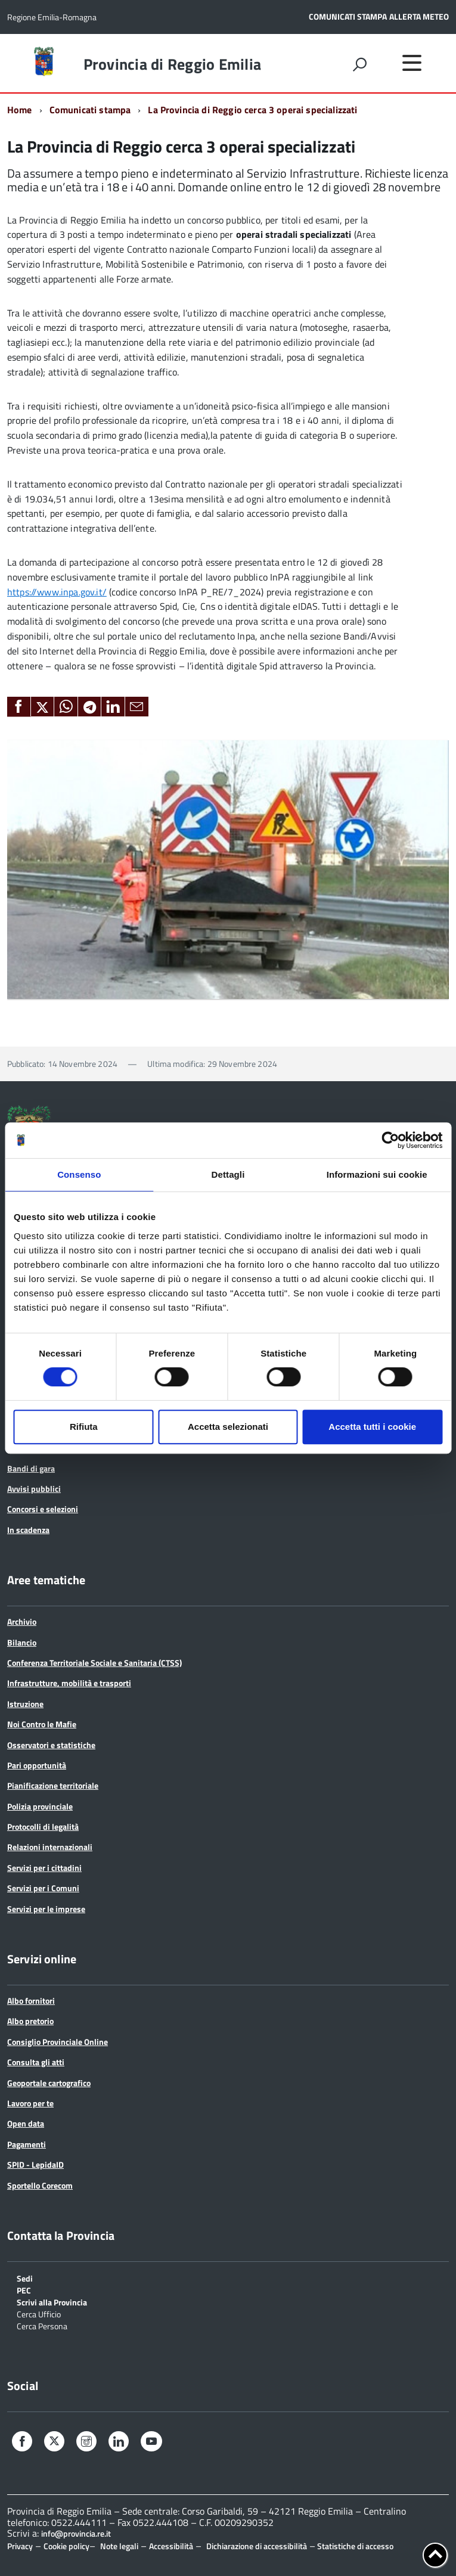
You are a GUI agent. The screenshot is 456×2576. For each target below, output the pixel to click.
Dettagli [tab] (228, 1174)
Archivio (21, 1621)
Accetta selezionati (228, 1427)
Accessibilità (171, 2546)
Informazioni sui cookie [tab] (377, 1174)
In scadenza (28, 1529)
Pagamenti (26, 2144)
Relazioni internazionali (49, 1847)
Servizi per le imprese (46, 1908)
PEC (24, 2289)
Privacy (20, 2546)
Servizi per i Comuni (43, 1888)
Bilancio (21, 1642)
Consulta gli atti (35, 2062)
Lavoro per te (30, 2103)
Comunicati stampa (90, 110)
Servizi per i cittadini (44, 1867)
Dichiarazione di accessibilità (256, 2546)
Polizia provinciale (40, 1806)
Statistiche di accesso (354, 2546)
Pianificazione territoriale (52, 1785)
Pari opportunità (36, 1765)
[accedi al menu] (411, 62)
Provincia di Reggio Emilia (172, 64)
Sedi (25, 2277)
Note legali (119, 2546)
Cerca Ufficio (39, 2313)
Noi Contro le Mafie (41, 1724)
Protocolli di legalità (43, 1826)
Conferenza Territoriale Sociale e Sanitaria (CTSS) (94, 1662)
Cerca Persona (42, 2325)
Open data (25, 2123)
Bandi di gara (31, 1468)
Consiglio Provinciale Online (57, 2041)
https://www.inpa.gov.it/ (57, 592)
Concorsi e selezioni (42, 1509)
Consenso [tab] (79, 1174)
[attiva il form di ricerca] (359, 64)
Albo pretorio (30, 2021)
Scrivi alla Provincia (52, 2301)
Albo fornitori (31, 2000)
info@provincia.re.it (76, 2533)
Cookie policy (66, 2546)
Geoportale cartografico (49, 2083)
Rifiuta (84, 1427)
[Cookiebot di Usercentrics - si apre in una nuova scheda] (390, 1140)
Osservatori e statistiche (51, 1745)
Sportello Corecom (40, 2185)
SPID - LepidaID (35, 2164)
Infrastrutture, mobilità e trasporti (69, 1683)
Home (19, 110)
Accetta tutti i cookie (372, 1427)
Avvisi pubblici (34, 1488)
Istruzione (25, 1703)
